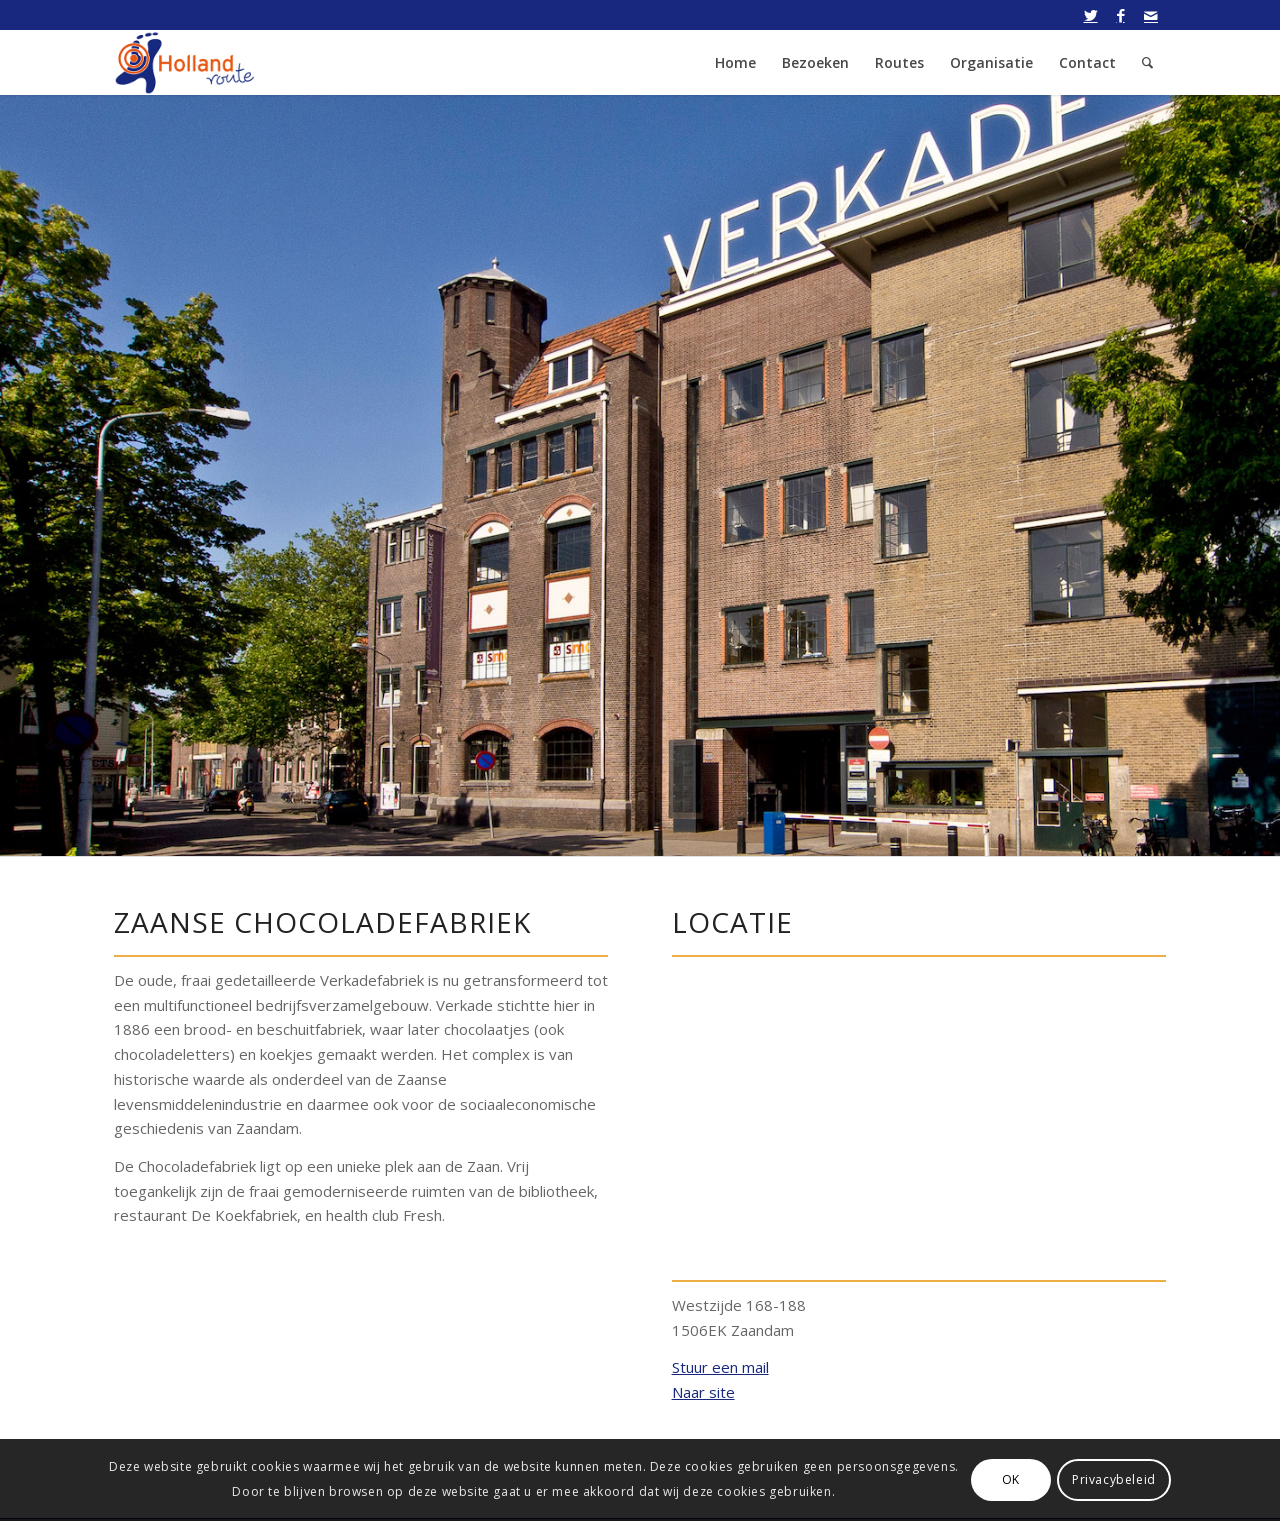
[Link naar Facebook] (1120, 15)
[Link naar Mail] (1151, 15)
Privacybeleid (1114, 1479)
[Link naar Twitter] (1090, 15)
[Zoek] (1147, 62)
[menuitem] (735, 62)
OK (1011, 1479)
